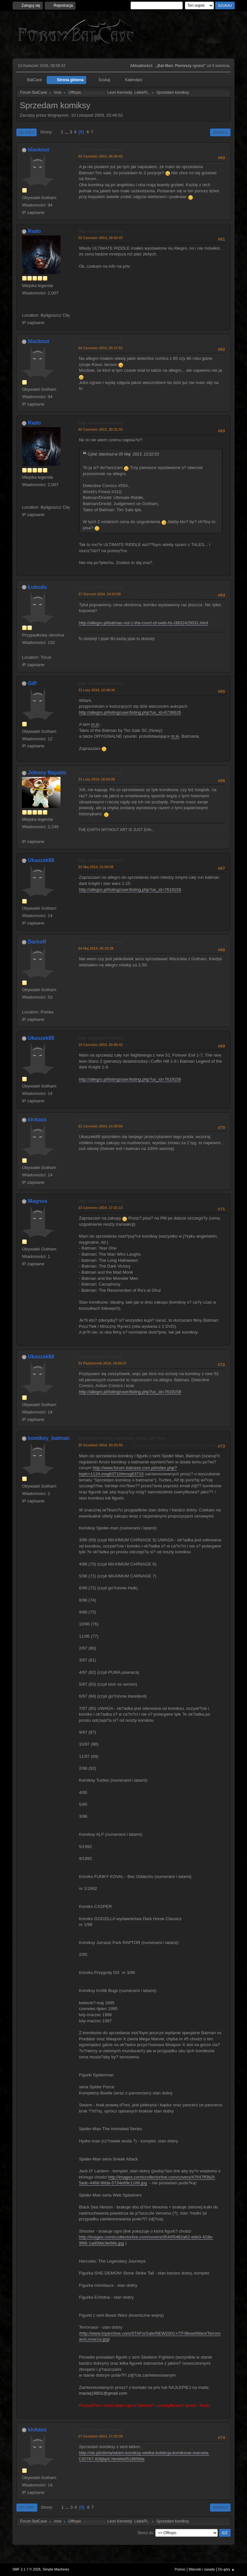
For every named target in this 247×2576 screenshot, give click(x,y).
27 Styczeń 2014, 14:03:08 (99, 594)
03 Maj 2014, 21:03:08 (95, 867)
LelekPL (141, 92)
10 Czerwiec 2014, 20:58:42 (100, 1045)
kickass (37, 1119)
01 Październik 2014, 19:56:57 (102, 1363)
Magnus (37, 1201)
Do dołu (26, 132)
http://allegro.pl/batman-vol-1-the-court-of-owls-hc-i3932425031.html (143, 622)
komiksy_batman (49, 1438)
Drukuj (220, 132)
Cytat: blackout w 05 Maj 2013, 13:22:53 (123, 454)
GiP (32, 683)
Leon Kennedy (119, 92)
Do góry (26, 2507)
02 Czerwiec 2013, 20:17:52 (100, 348)
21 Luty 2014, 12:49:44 (96, 690)
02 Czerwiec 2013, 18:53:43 (100, 238)
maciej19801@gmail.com (103, 2393)
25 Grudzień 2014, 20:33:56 (100, 1445)
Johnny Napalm (47, 772)
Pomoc (180, 2569)
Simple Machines (56, 2569)
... (67, 131)
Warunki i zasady (202, 2569)
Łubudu (37, 587)
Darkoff (37, 941)
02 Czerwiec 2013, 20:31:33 (100, 429)
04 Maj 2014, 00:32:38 (95, 948)
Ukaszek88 (41, 860)
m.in (95, 724)
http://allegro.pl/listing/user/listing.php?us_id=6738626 (130, 712)
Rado (34, 231)
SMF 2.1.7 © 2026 (26, 2569)
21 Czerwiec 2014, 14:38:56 (100, 1126)
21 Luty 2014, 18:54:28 (96, 779)
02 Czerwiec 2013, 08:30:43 (100, 156)
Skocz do (145, 2532)
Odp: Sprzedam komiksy (100, 150)
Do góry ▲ (226, 2569)
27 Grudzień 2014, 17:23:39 (100, 2436)
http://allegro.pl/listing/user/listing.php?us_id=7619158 (130, 889)
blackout (38, 149)
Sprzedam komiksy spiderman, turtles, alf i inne (121, 1438)
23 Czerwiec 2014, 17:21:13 (100, 1208)
